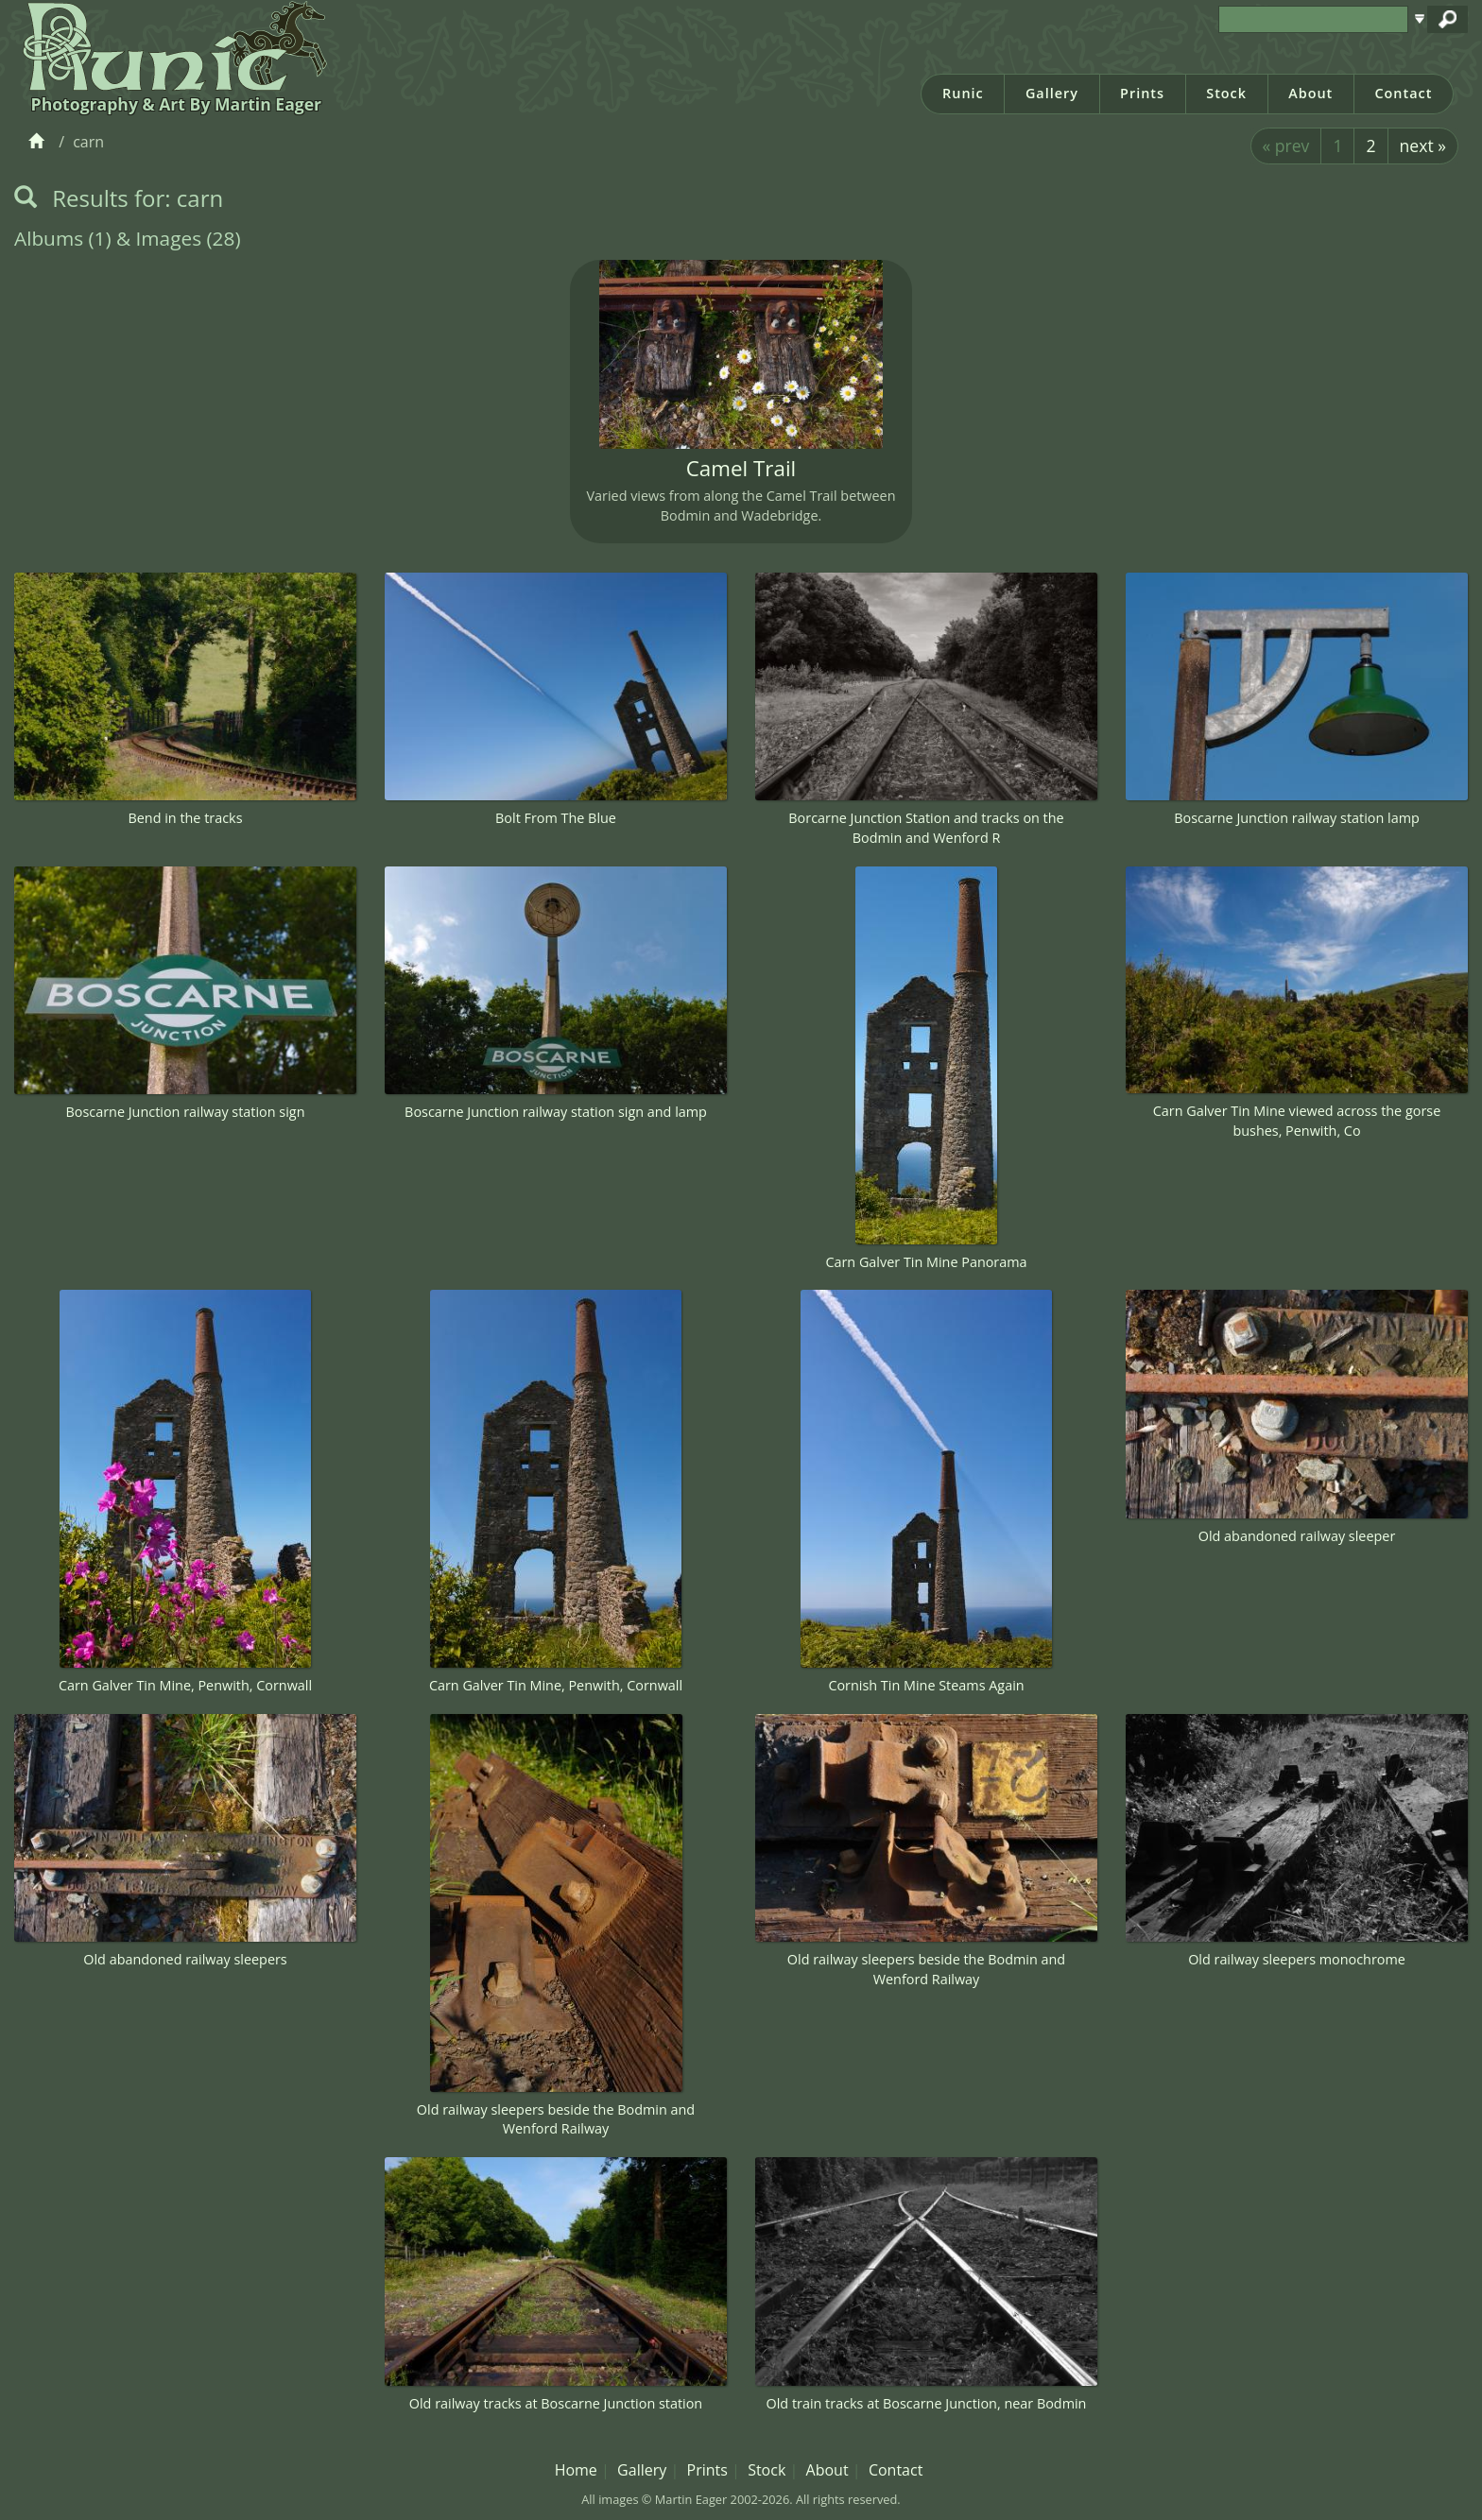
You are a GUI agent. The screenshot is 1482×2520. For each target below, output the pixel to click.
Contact (1403, 93)
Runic (963, 93)
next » (1423, 145)
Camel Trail (741, 468)
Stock (1226, 93)
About (1310, 93)
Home (576, 2470)
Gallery (1051, 93)
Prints (1142, 93)
